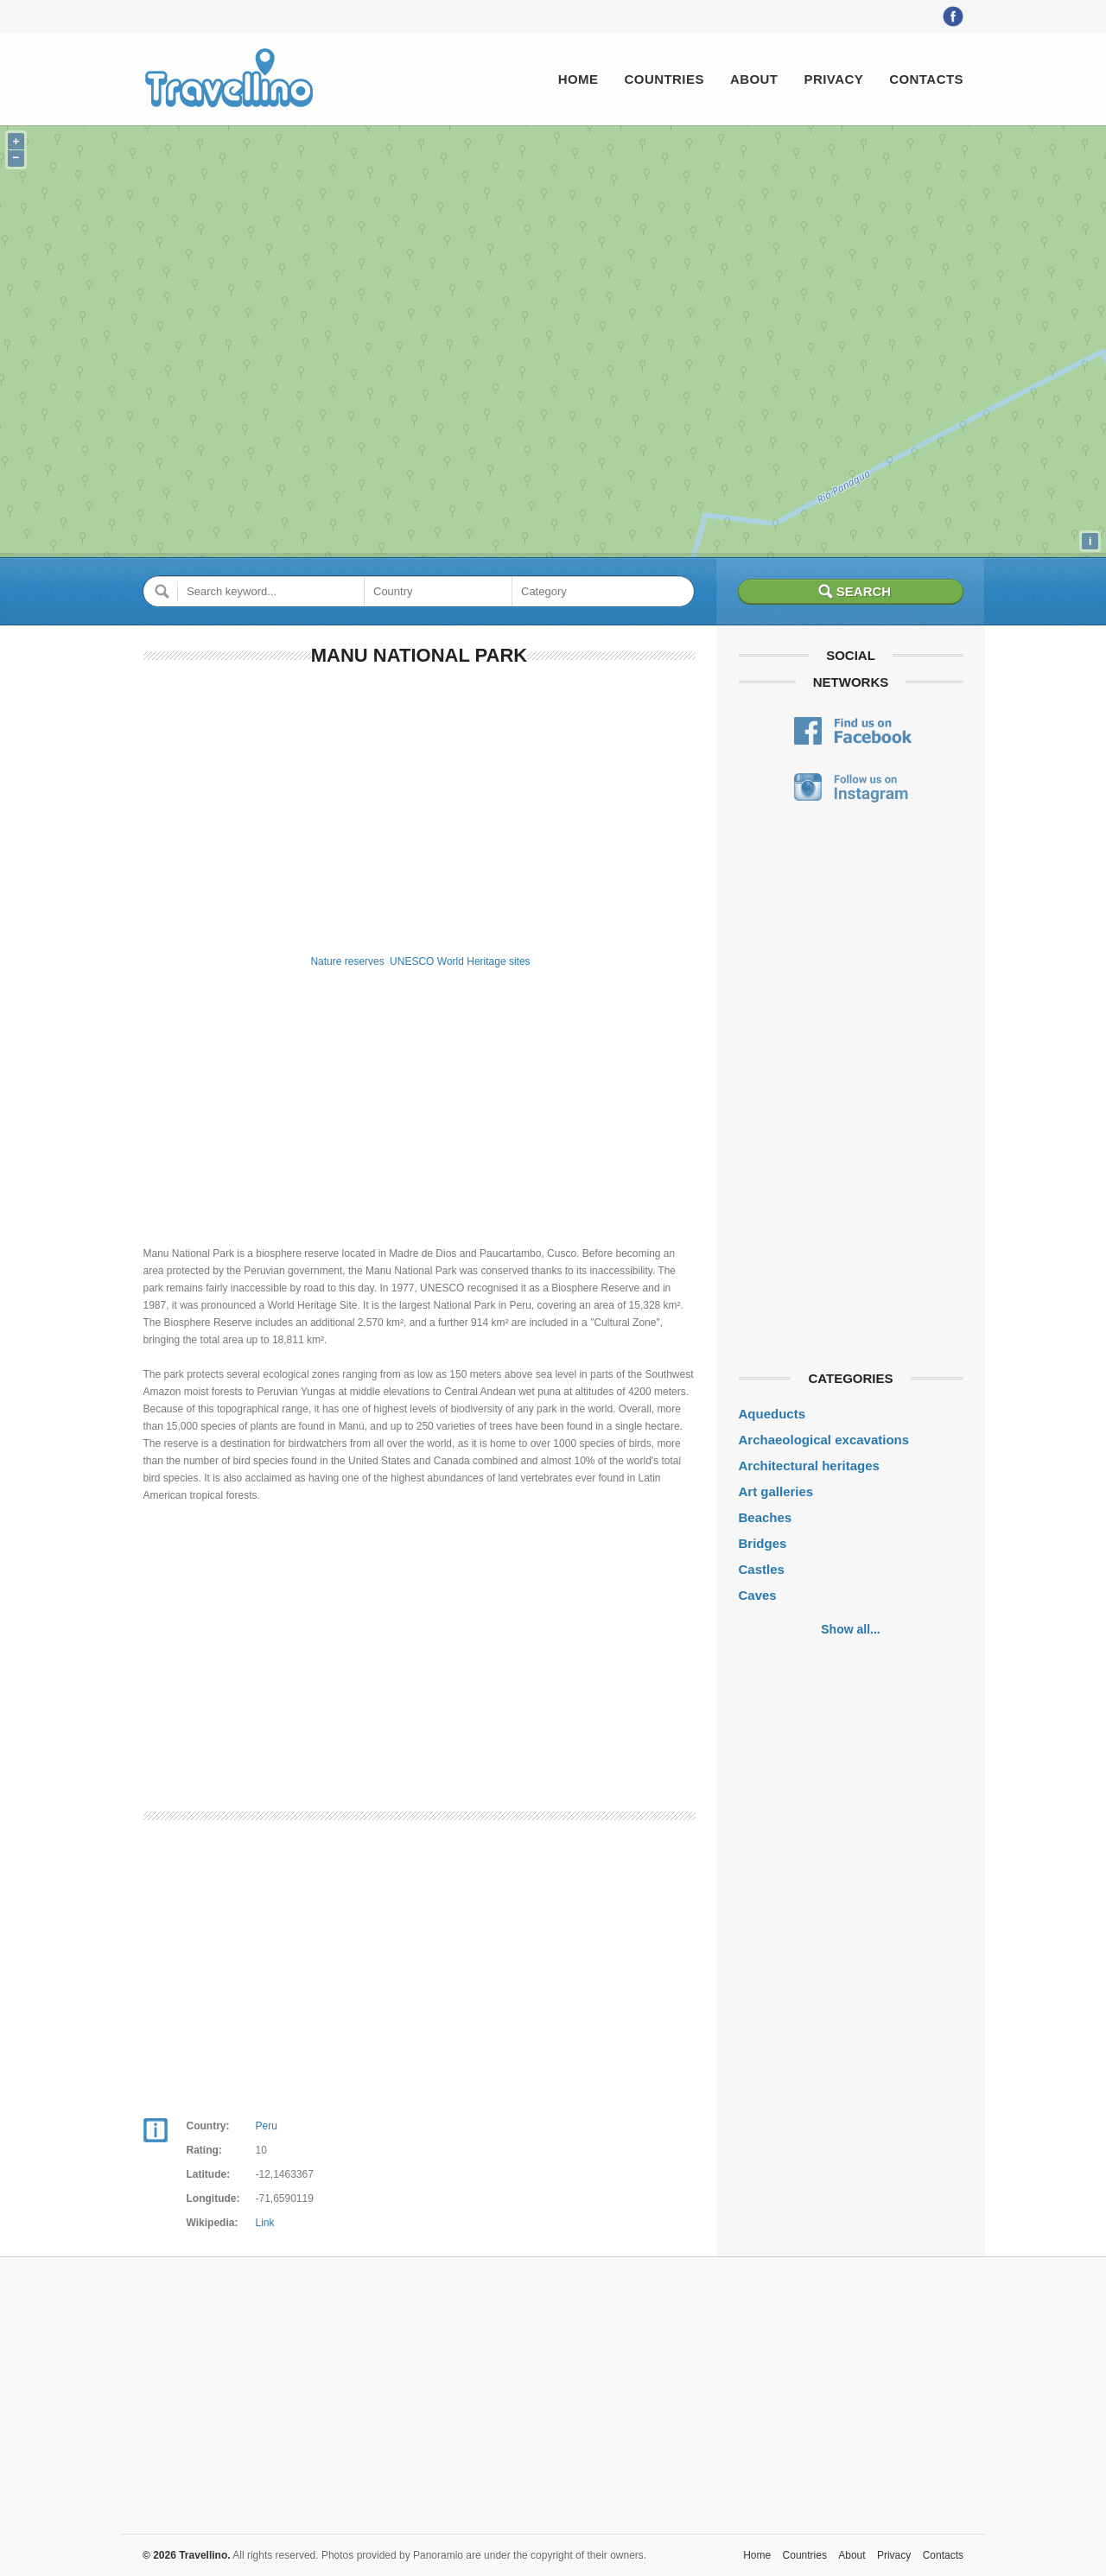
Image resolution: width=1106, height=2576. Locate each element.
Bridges (763, 1543)
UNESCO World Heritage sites (460, 961)
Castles (762, 1569)
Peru (266, 2126)
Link (265, 2223)
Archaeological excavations (824, 1439)
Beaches (765, 1517)
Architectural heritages (809, 1465)
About (754, 79)
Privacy (833, 79)
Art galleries (776, 1491)
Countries (663, 79)
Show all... (850, 1629)
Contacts (926, 79)
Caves (758, 1595)
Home (578, 79)
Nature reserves (347, 961)
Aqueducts (772, 1413)
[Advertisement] (419, 807)
